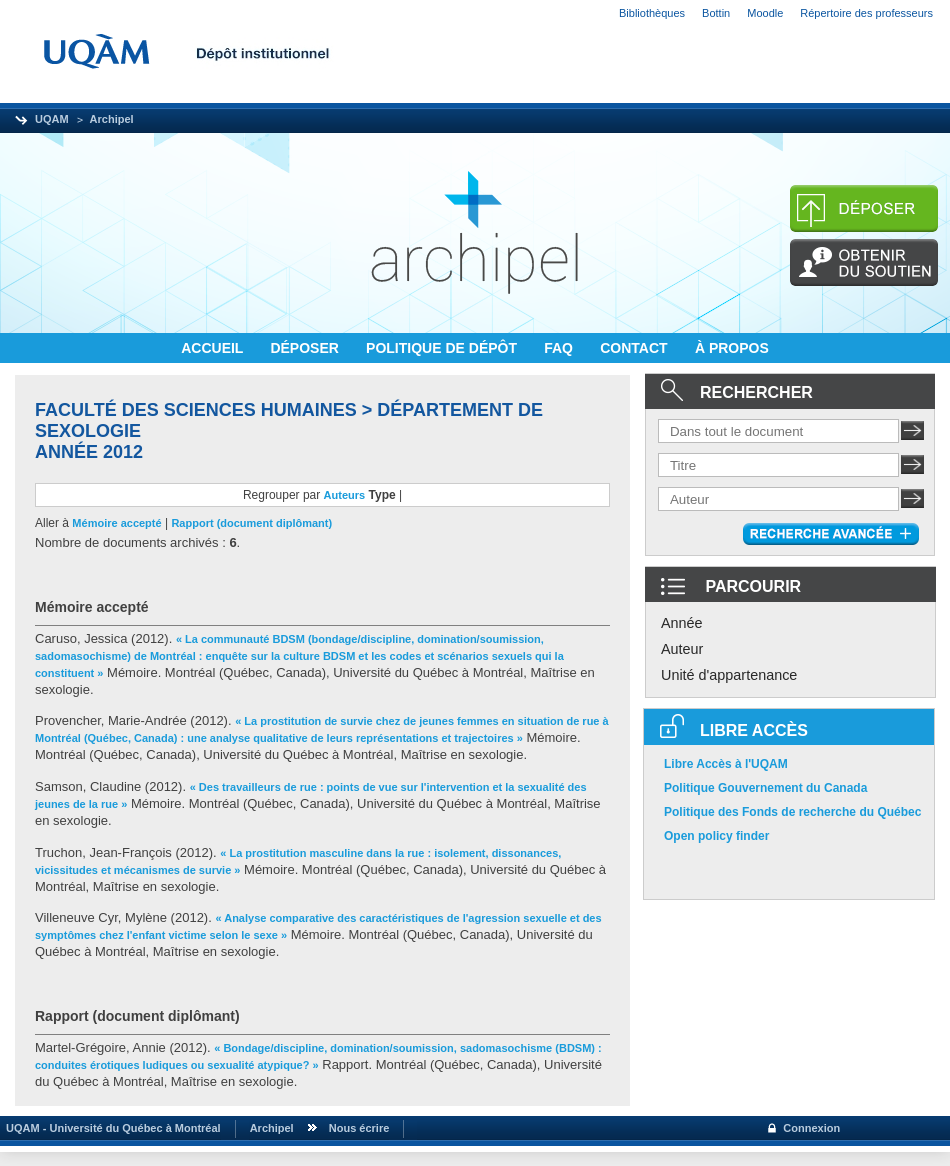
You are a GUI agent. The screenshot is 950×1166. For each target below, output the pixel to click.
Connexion (811, 1128)
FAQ (560, 348)
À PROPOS (732, 348)
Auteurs (345, 495)
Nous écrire (359, 1128)
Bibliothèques (652, 13)
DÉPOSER (306, 348)
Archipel (112, 119)
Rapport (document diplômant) (251, 523)
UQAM (52, 119)
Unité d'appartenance (729, 675)
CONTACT (635, 348)
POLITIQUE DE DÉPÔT (443, 348)
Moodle (765, 13)
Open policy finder (716, 836)
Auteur (682, 649)
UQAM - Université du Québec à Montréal (110, 1128)
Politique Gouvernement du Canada (765, 788)
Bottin (716, 13)
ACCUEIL (214, 348)
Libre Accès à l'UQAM (726, 764)
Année (682, 623)
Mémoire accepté (116, 523)
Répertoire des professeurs (866, 13)
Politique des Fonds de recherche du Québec (792, 812)
